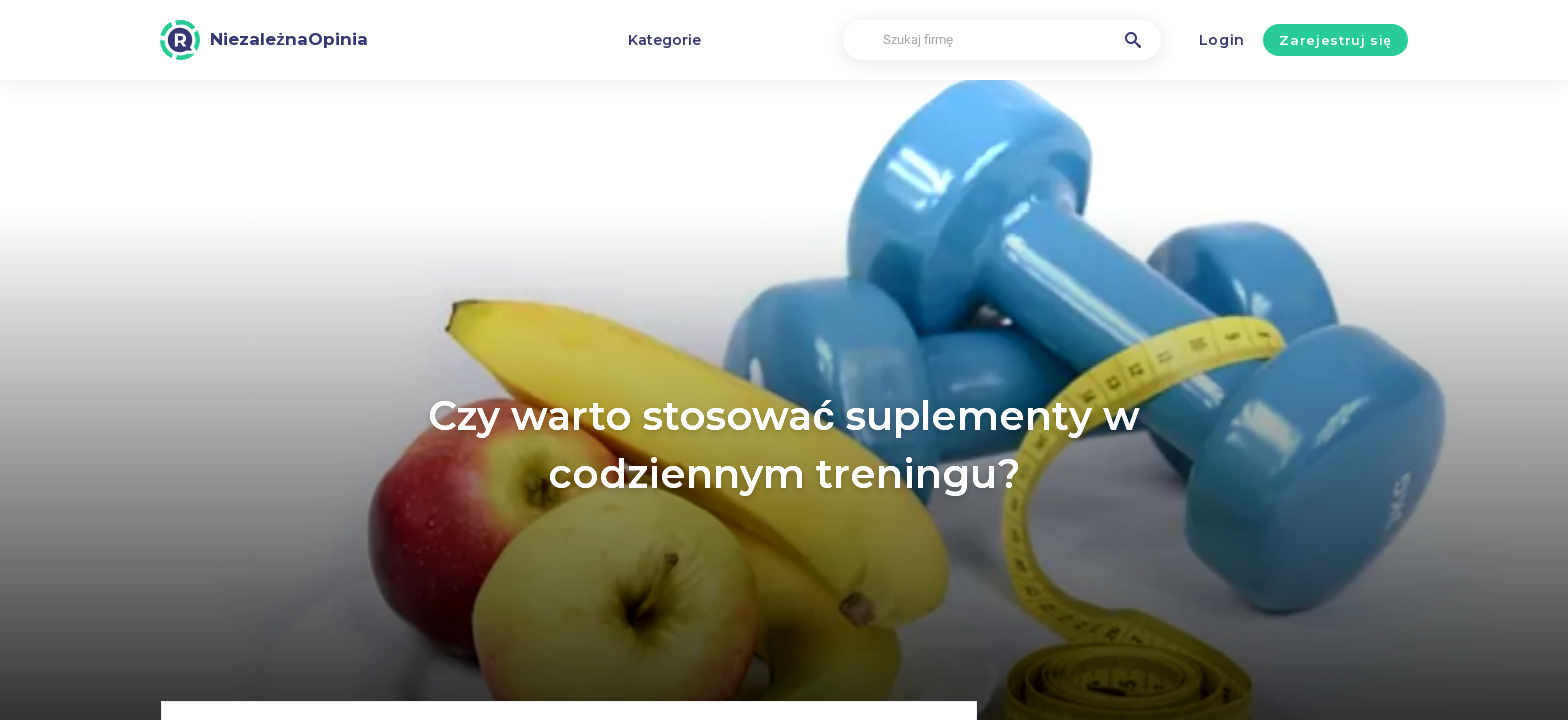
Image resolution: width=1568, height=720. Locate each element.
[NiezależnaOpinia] (264, 40)
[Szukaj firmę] (1002, 40)
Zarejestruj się (1335, 40)
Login (1222, 40)
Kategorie (664, 40)
